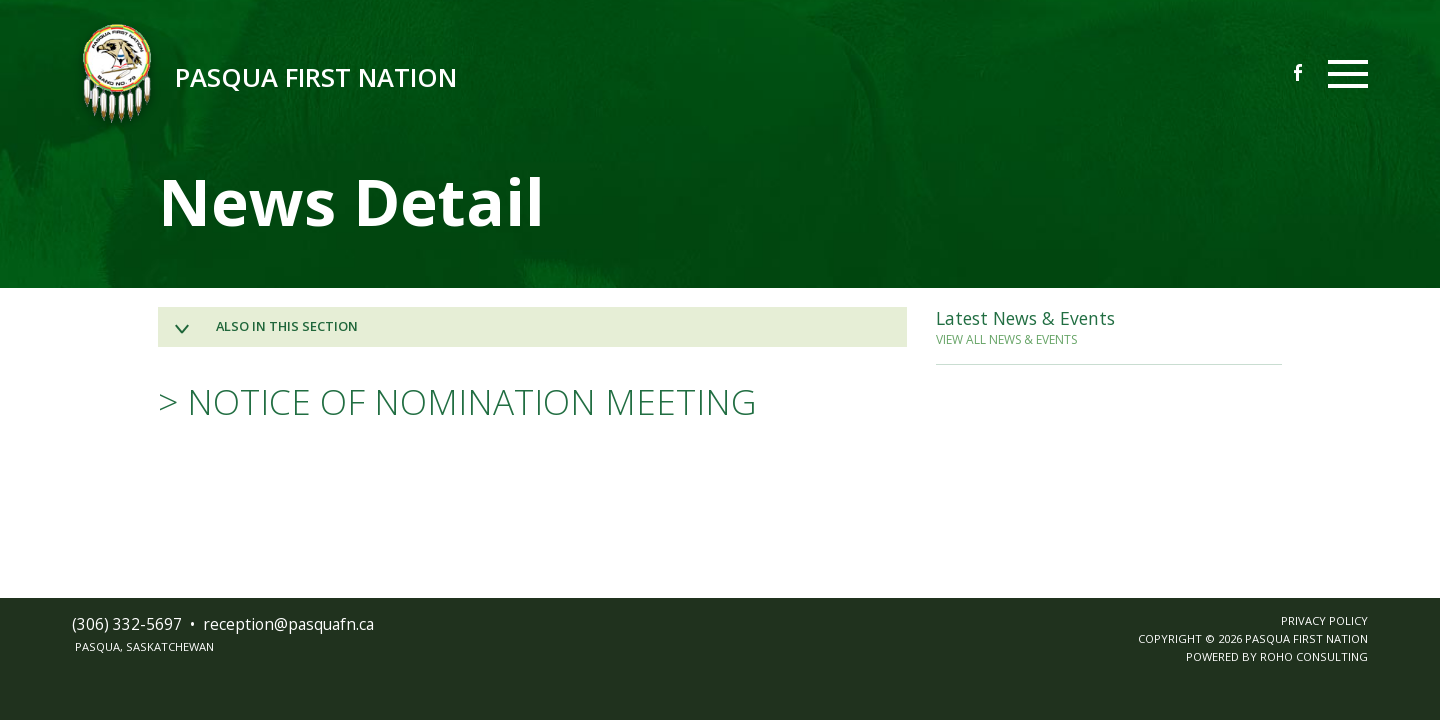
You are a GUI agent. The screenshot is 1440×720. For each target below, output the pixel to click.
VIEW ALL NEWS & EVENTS (1006, 339)
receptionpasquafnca (288, 624)
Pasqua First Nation (316, 77)
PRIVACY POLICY (1324, 620)
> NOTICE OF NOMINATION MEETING (457, 401)
